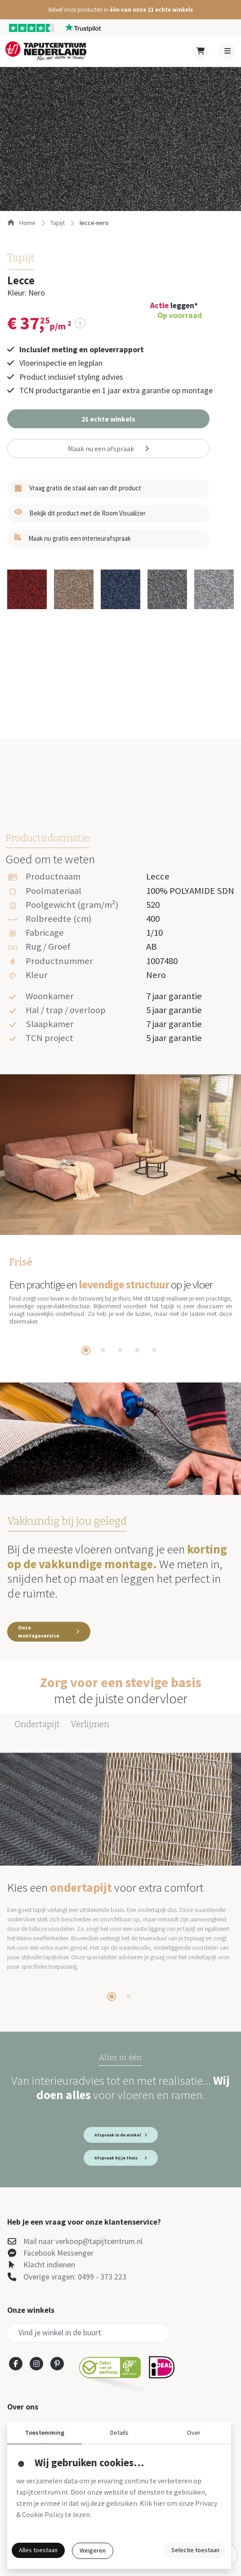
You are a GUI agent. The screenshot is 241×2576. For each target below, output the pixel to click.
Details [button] (119, 2432)
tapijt (57, 223)
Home (21, 223)
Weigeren (93, 2550)
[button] (120, 9)
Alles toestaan (38, 2550)
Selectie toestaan (195, 2550)
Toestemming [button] (44, 2432)
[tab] (86, 1350)
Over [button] (194, 2432)
